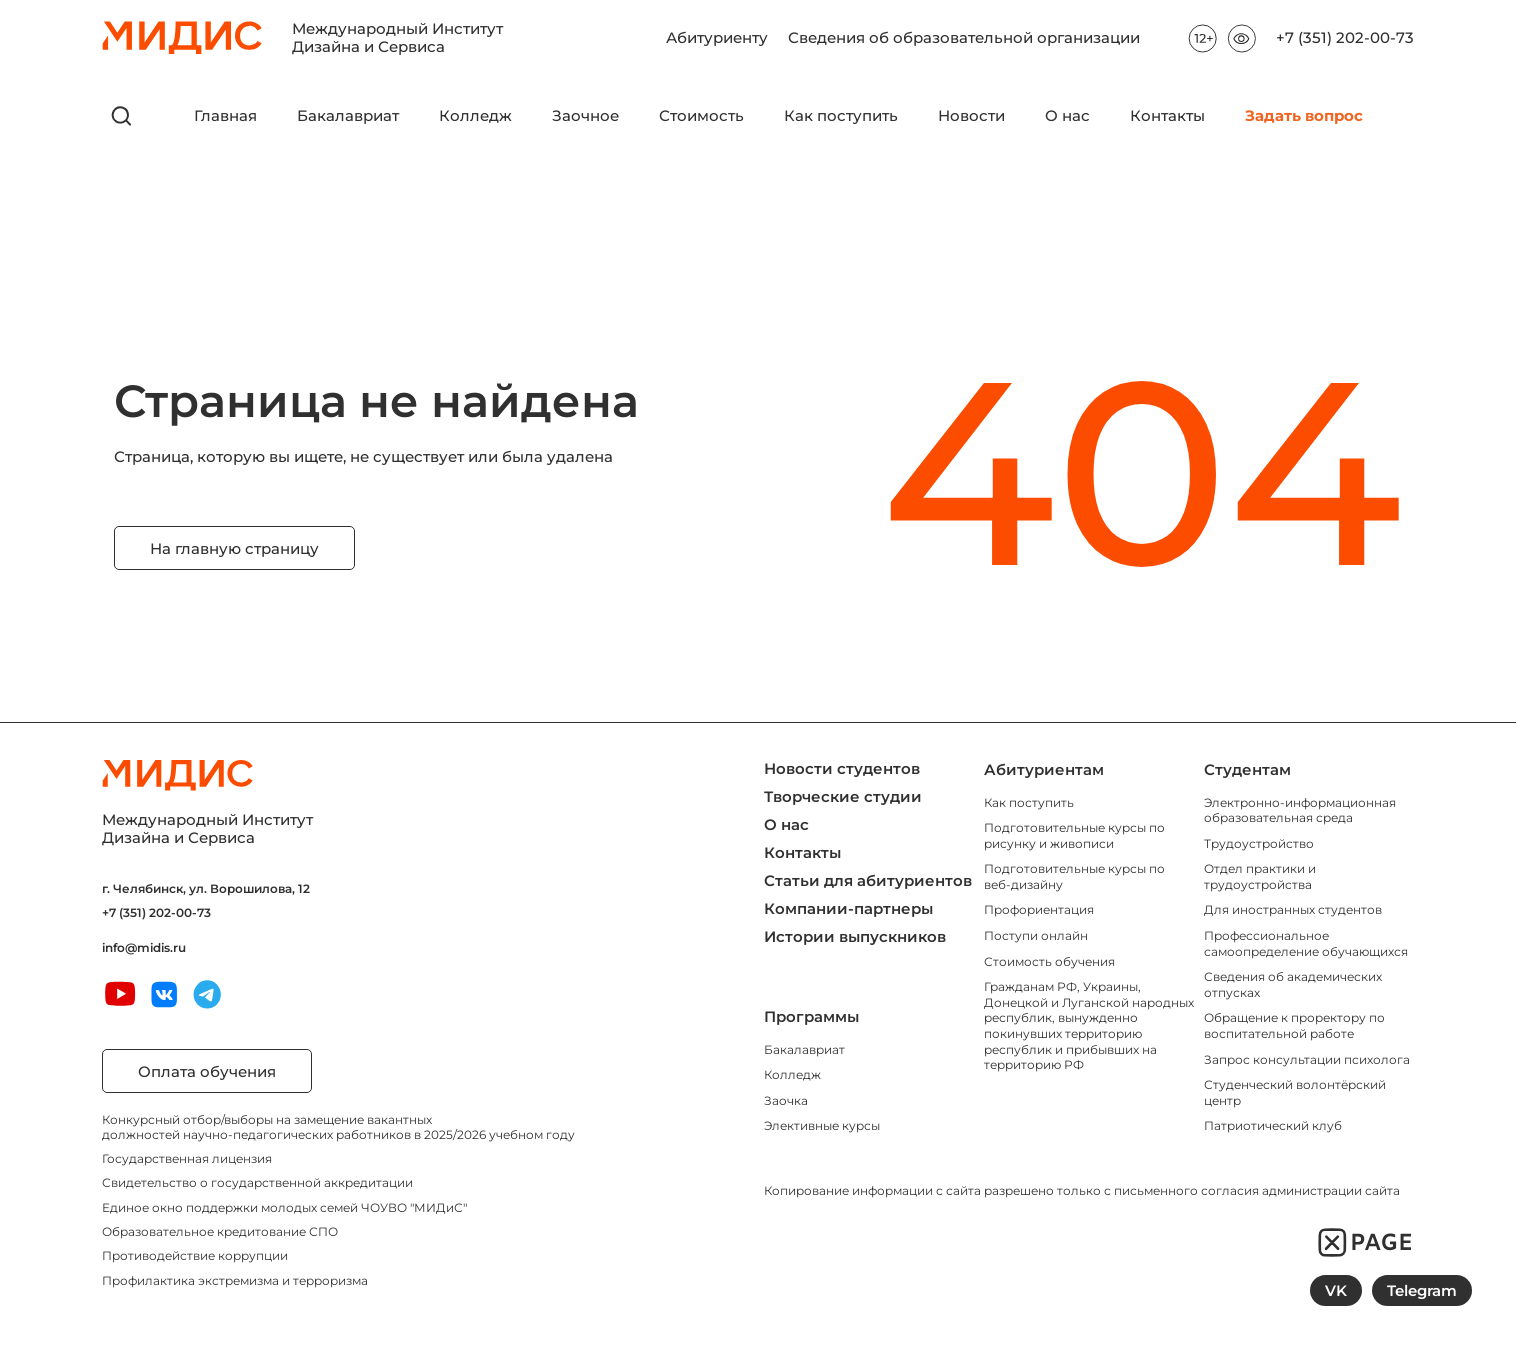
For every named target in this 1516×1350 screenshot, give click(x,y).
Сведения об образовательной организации (964, 30)
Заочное (585, 116)
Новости (971, 116)
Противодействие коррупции (195, 1255)
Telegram (1422, 1290)
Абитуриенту (717, 30)
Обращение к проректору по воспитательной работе (1294, 1025)
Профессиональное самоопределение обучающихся (1306, 943)
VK (1336, 1290)
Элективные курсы (822, 1125)
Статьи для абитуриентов (868, 880)
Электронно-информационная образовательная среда (1300, 810)
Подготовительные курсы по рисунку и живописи (1074, 835)
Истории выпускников (855, 936)
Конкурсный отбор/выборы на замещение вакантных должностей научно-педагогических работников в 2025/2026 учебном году (338, 1126)
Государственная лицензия (187, 1158)
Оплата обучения (207, 1071)
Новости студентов (842, 768)
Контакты (1167, 116)
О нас (1067, 116)
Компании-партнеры (848, 908)
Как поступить (841, 116)
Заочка (786, 1100)
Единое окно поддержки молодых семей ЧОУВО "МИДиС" (284, 1207)
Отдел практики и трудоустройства (1260, 876)
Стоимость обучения (1049, 961)
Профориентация (1039, 909)
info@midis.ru (144, 948)
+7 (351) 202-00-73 (1345, 38)
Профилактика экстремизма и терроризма (235, 1280)
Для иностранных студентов (1293, 909)
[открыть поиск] (122, 116)
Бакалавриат (348, 116)
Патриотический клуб (1273, 1125)
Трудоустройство (1259, 843)
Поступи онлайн (1036, 935)
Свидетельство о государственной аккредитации (257, 1182)
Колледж (475, 116)
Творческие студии (843, 796)
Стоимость (701, 116)
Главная (225, 116)
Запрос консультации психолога (1307, 1059)
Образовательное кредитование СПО (220, 1231)
